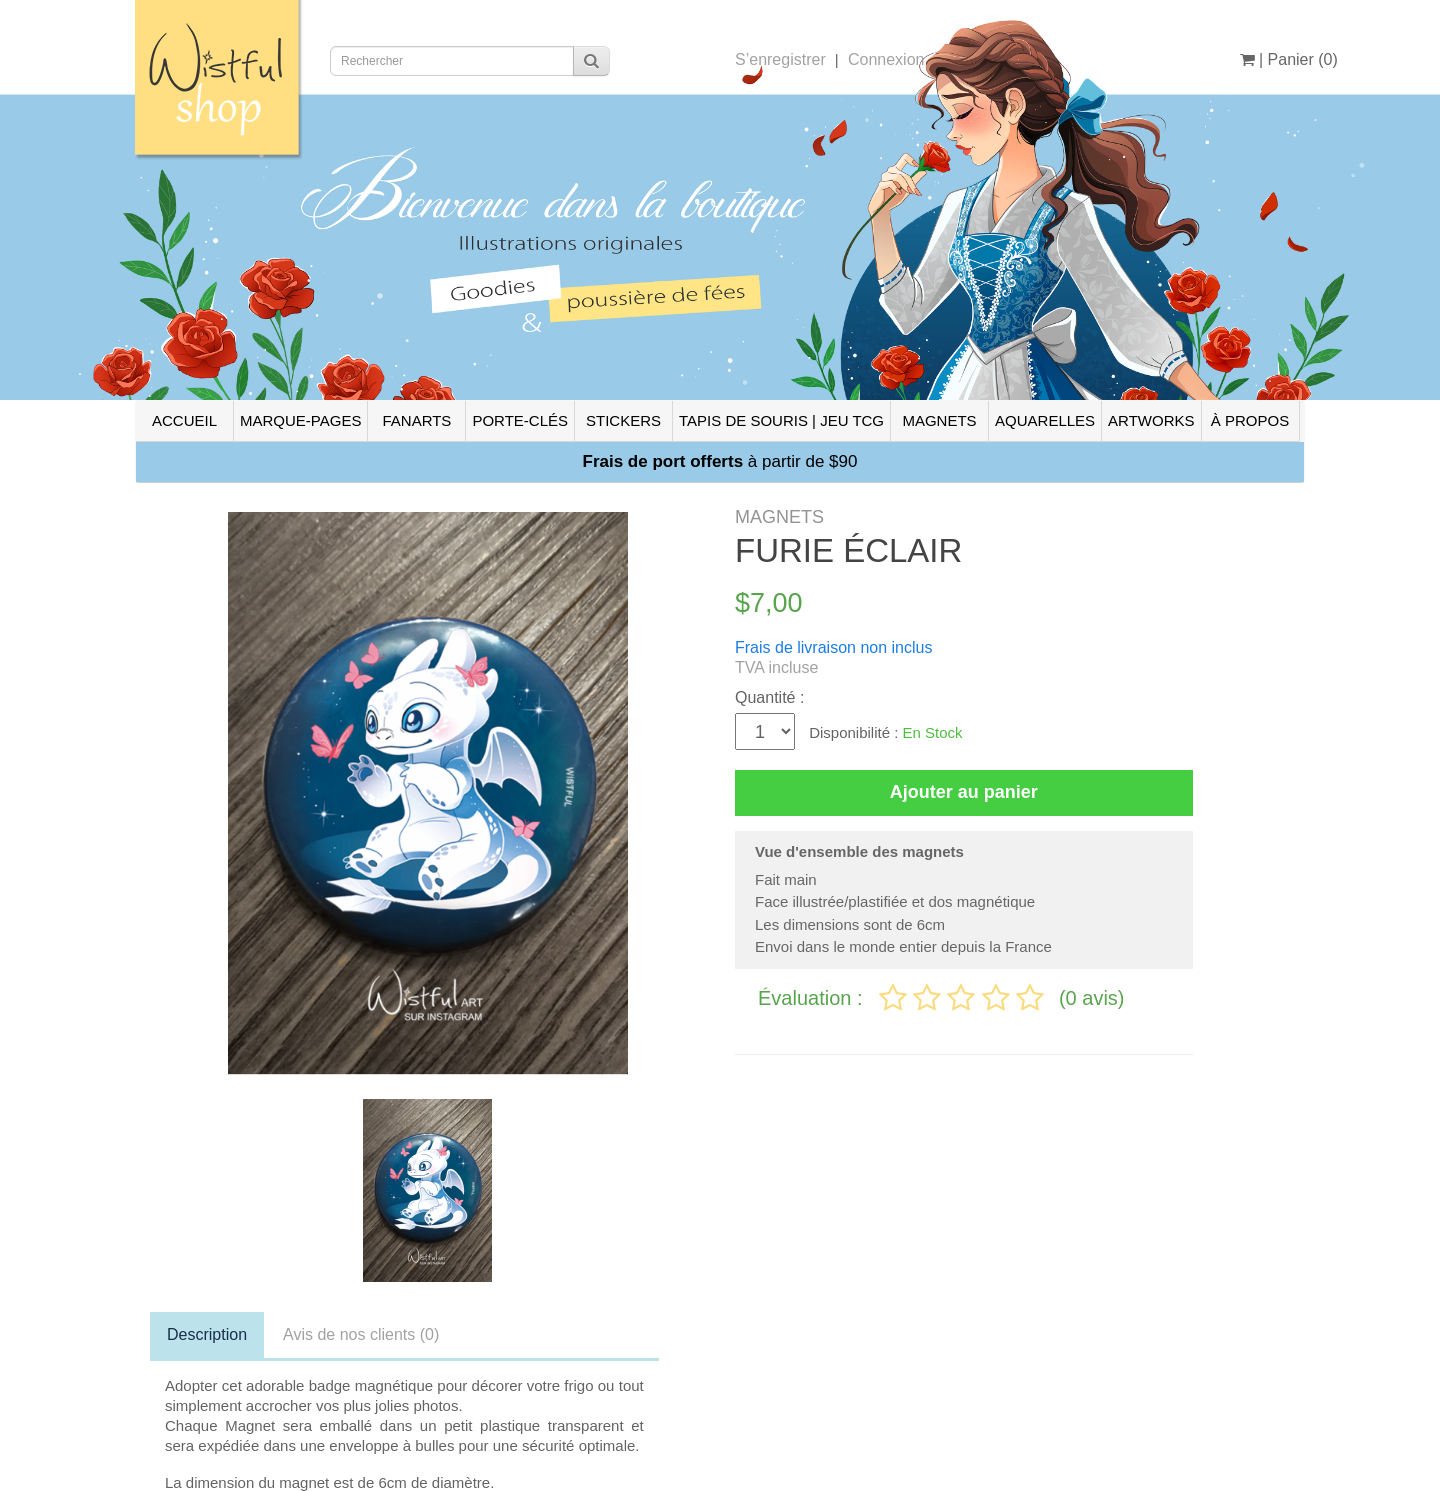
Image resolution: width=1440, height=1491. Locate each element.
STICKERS (623, 420)
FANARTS (416, 420)
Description (207, 1334)
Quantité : (769, 697)
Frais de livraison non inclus (833, 647)
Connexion (886, 59)
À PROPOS (1250, 420)
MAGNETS (939, 420)
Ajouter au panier (964, 792)
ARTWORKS (1151, 420)
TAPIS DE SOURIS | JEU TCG (781, 420)
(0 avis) (1092, 998)
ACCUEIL (184, 420)
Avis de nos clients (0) (361, 1334)
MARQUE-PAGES (300, 420)
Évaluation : (813, 998)
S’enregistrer (780, 59)
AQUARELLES (1045, 420)
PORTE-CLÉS (520, 420)
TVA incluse (776, 667)
